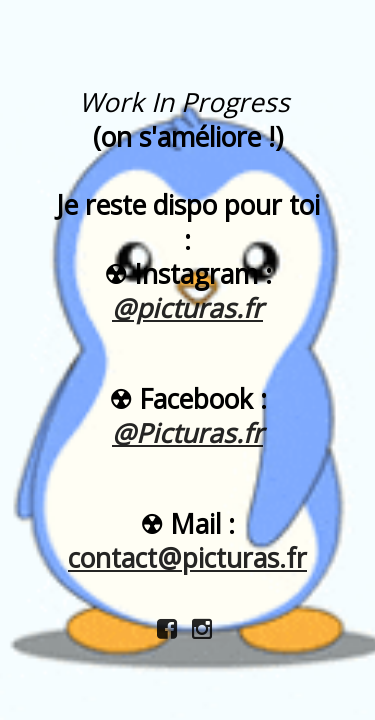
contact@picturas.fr (187, 558)
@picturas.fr (187, 308)
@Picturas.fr (187, 433)
